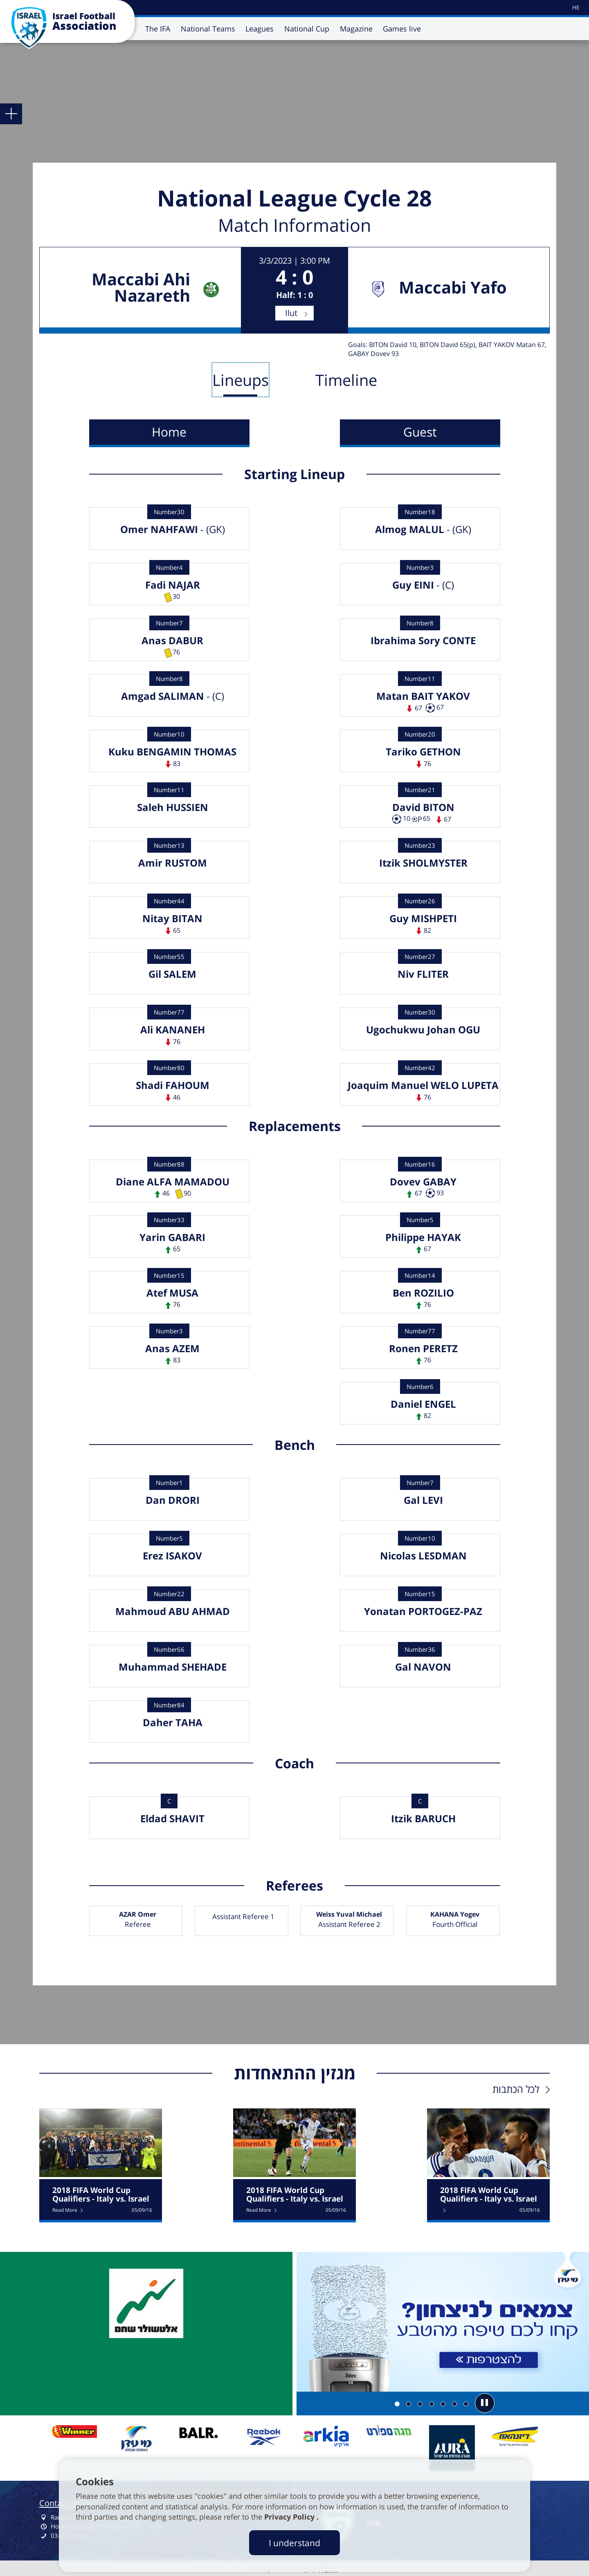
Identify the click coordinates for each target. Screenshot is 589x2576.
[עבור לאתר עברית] (575, 7)
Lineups (240, 379)
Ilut (291, 312)
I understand (294, 2543)
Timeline (346, 379)
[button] (484, 2403)
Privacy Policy (290, 2517)
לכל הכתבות (515, 2089)
